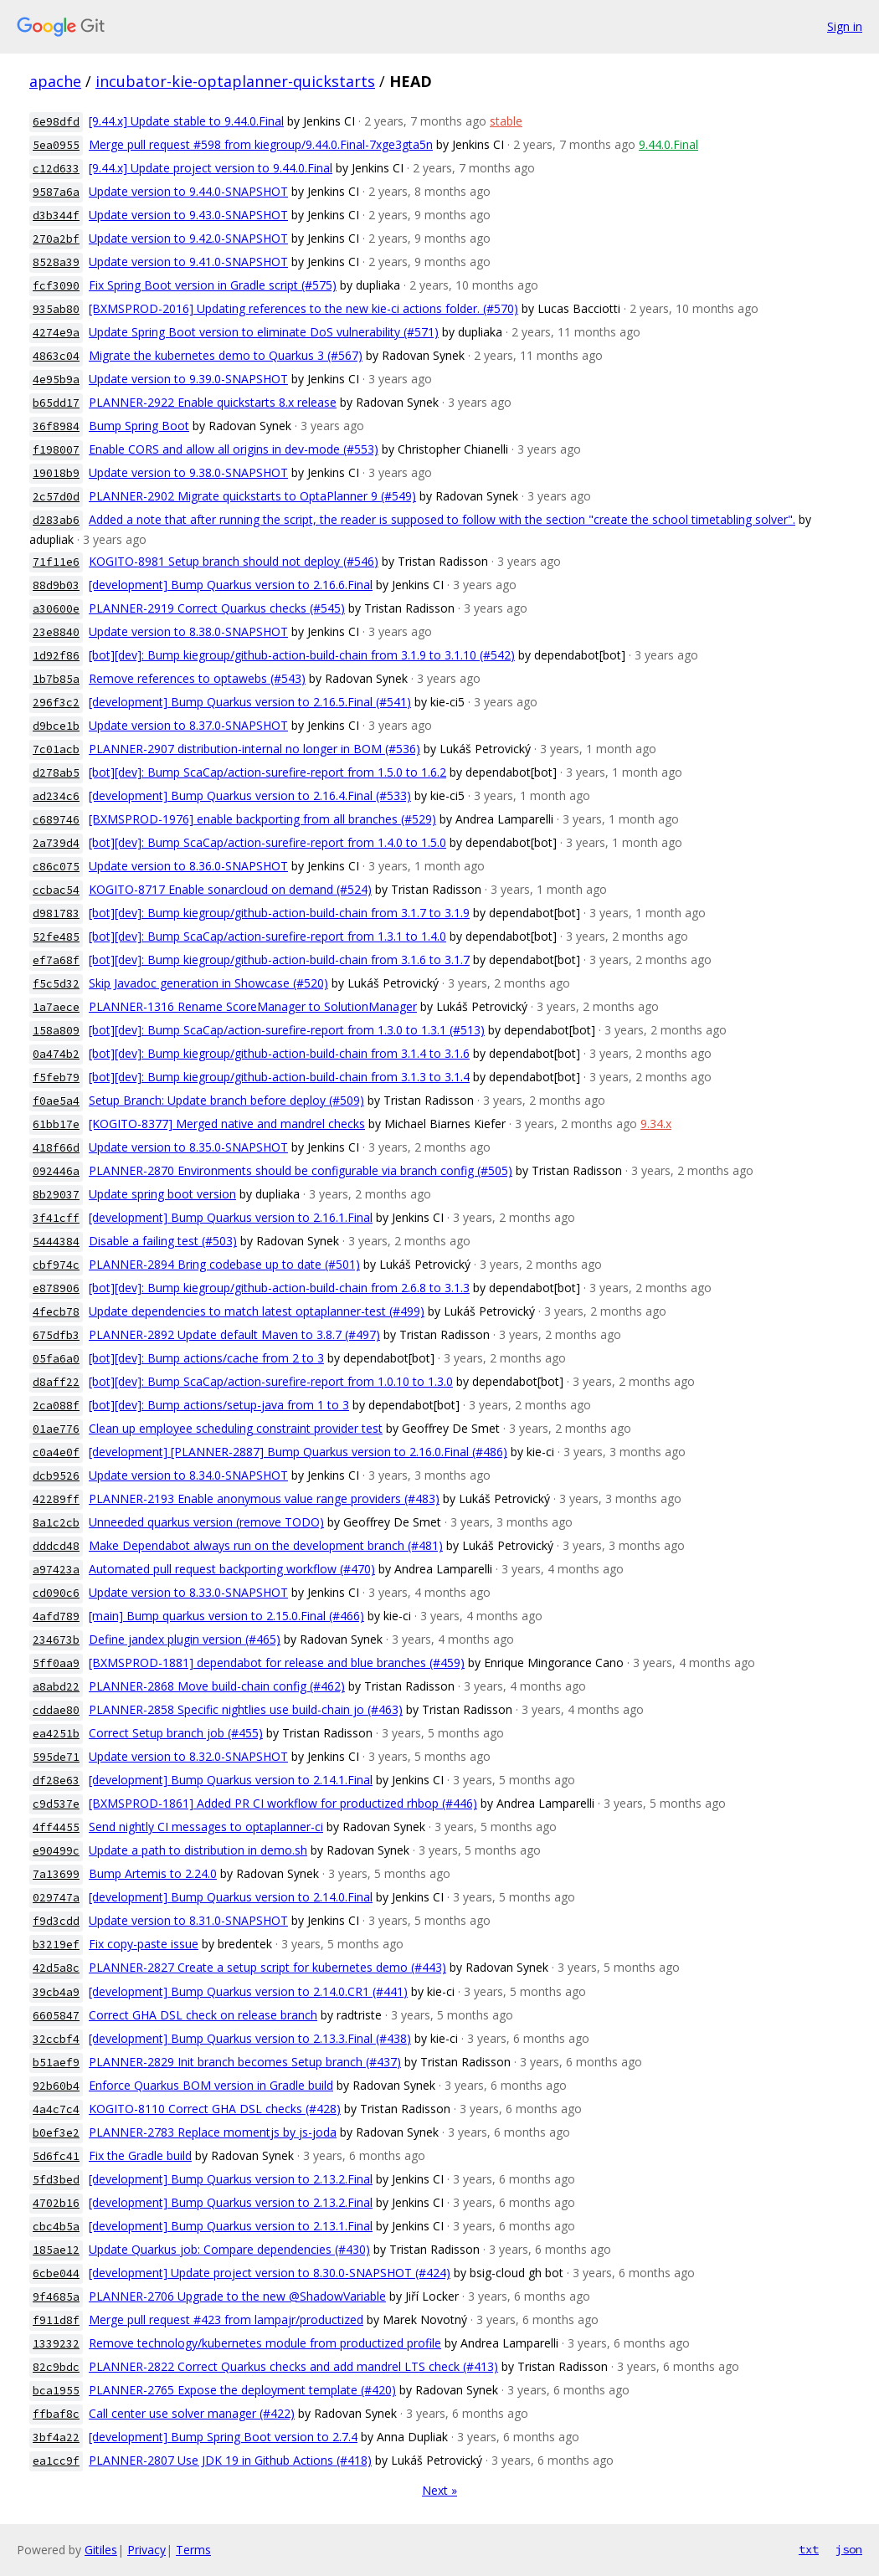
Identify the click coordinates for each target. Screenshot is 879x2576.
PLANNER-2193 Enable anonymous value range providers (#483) (264, 1498)
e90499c (56, 1851)
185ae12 (56, 2250)
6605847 (56, 2016)
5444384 (56, 1241)
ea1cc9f (56, 2461)
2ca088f (56, 1405)
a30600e (56, 609)
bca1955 (56, 2391)
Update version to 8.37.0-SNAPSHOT (188, 725)
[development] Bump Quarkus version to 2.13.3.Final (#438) (250, 2038)
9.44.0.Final (668, 144)
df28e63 (56, 1780)
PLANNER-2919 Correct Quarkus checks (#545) (217, 608)
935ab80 (56, 309)
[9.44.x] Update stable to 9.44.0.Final (186, 121)
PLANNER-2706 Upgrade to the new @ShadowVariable (237, 2296)
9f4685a (56, 2297)
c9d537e (56, 1804)
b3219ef (56, 1944)
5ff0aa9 (56, 1663)
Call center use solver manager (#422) (192, 2413)
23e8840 (56, 632)
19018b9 (56, 473)
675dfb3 (56, 1335)
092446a (56, 1171)
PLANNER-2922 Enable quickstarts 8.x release (213, 402)
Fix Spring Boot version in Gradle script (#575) (213, 285)
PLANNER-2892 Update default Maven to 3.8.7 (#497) (234, 1334)
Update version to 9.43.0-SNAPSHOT (188, 215)
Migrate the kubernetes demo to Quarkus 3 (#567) (225, 355)
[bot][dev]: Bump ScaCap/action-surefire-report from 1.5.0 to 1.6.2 (267, 772)
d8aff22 (56, 1382)
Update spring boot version (162, 1194)
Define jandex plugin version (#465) (184, 1639)
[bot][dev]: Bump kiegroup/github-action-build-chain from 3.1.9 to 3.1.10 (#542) (302, 655)
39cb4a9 (56, 1992)
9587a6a (56, 192)
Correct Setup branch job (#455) (176, 1733)
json (848, 2549)
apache (55, 81)
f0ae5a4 (56, 1101)
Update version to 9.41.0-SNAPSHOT (188, 261)
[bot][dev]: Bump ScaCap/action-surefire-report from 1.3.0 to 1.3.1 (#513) (287, 1030)
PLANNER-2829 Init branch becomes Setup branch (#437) (245, 2062)
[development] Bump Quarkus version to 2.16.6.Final (231, 585)
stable (506, 121)
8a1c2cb (56, 1523)
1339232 (56, 2344)
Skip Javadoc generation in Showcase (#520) (208, 983)
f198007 (56, 450)
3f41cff (56, 1218)
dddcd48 (56, 1546)
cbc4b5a (56, 2226)
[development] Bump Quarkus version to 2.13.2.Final (231, 2179)
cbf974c (56, 1265)
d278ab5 (56, 773)
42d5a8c (56, 1968)
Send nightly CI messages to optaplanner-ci (206, 1827)
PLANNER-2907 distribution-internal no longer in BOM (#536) (254, 749)
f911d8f (56, 2320)
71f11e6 (56, 562)
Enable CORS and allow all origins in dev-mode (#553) (233, 449)
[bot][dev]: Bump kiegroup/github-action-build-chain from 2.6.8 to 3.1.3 (279, 1288)
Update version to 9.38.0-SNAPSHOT (188, 472)
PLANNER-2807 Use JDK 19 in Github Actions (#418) (230, 2460)
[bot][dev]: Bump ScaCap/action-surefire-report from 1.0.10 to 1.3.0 (271, 1381)
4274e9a (56, 333)
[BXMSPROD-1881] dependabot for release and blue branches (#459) (277, 1662)
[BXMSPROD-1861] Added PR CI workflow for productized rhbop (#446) (283, 1803)
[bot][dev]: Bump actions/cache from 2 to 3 (206, 1358)
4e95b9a (56, 379)
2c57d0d (56, 497)
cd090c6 (56, 1593)
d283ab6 (56, 520)
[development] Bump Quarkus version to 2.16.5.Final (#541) (250, 702)
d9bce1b (56, 726)
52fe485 (56, 937)
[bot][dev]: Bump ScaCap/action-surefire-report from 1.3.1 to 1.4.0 (267, 936)
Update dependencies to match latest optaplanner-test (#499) (256, 1311)
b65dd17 (56, 403)
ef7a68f (56, 960)
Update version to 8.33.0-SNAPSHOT (188, 1592)
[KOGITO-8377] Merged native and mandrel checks (227, 1123)
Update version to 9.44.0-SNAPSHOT (188, 191)
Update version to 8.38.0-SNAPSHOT (188, 631)
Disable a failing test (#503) (163, 1241)
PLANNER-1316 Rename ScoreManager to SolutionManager (253, 1006)
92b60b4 (56, 2086)
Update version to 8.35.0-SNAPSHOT (188, 1147)
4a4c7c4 (56, 2109)
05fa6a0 (56, 1359)
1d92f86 (56, 656)
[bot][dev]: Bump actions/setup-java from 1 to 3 (219, 1405)
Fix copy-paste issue (143, 1944)
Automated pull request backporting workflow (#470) (232, 1569)
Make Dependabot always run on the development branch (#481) (266, 1545)
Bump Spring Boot (139, 426)
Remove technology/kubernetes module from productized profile (265, 2343)
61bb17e (56, 1124)
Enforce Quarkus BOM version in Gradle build (211, 2085)
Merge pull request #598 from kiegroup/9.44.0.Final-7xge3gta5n (261, 144)
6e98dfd (56, 122)
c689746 (56, 820)
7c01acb (56, 749)
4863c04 (56, 356)
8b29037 (56, 1195)
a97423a (56, 1570)
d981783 (56, 913)
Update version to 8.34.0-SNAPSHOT (188, 1475)
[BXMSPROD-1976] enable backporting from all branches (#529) (262, 819)
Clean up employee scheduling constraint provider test (236, 1428)
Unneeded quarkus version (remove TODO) (206, 1522)
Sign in (844, 26)
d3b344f (56, 215)
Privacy (146, 2550)
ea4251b (56, 1734)
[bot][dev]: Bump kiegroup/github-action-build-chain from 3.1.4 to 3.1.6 (279, 1053)
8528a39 (56, 262)
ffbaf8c (56, 2414)
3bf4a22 (56, 2437)
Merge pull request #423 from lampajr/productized (226, 2319)
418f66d (56, 1148)
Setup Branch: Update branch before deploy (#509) (226, 1100)
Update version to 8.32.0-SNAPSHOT (188, 1756)
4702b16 (56, 2203)
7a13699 (56, 1874)
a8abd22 (56, 1687)
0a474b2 (56, 1054)
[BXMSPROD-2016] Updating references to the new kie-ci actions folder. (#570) (303, 308)
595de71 (56, 1757)
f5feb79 (56, 1077)
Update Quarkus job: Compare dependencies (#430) (229, 2249)
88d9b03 (56, 585)
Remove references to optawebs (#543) (197, 678)
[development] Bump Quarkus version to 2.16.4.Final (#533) (250, 795)
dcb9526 (56, 1476)
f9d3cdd (56, 1921)
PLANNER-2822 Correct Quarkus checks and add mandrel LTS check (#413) (293, 2366)
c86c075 (56, 867)
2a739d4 (56, 843)
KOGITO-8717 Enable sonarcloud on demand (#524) (230, 889)
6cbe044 (56, 2273)
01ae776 (56, 1429)
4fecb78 (56, 1312)
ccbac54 (56, 890)
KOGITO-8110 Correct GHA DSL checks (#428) (215, 2109)
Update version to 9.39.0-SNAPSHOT (188, 379)
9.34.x (655, 1123)
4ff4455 (56, 1827)
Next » (439, 2490)
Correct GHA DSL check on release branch (203, 2015)
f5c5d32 (56, 984)
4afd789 (56, 1616)
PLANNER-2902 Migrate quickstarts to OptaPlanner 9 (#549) (252, 496)
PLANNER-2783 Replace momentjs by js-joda (213, 2132)
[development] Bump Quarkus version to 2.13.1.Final (231, 2226)
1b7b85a (56, 679)
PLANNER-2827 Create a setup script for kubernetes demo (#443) (267, 1967)
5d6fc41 (56, 2156)
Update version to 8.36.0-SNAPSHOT (188, 866)
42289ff (56, 1499)
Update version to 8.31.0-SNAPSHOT (188, 1920)
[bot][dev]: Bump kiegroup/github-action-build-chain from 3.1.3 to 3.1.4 (279, 1077)
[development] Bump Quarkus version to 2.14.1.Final (231, 1780)
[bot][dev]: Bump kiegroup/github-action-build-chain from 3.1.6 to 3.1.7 (279, 959)
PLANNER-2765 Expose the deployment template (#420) (242, 2390)
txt (809, 2549)
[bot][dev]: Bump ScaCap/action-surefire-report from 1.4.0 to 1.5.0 (267, 842)
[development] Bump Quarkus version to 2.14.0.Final (231, 1897)
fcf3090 (56, 286)
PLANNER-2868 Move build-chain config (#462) (217, 1686)
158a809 (56, 1031)
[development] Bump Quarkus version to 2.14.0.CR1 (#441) (248, 1991)
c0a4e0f (56, 1452)
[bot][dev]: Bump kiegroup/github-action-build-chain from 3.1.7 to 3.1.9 (279, 913)
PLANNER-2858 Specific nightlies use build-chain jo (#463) (246, 1709)
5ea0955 (56, 145)
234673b (56, 1640)
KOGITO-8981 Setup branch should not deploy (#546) (233, 561)
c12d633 (56, 169)
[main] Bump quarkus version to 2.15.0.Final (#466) (226, 1616)
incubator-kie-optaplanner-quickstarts (235, 81)
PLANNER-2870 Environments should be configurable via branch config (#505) (300, 1170)
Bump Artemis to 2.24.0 (153, 1873)
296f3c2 (56, 702)
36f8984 (56, 426)
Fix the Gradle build (140, 2155)
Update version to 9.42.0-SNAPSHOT (188, 238)
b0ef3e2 (56, 2133)
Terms (193, 2550)
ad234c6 (56, 796)
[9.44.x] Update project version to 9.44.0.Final (210, 168)
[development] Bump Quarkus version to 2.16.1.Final (231, 1217)
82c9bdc (56, 2367)
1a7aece (56, 1007)
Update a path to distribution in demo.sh (198, 1850)
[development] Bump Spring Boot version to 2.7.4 (223, 2437)
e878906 (56, 1288)
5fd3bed (56, 2180)
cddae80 (56, 1710)
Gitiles (101, 2550)
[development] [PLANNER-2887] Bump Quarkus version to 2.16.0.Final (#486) (298, 1452)
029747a (56, 1898)
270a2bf (56, 239)
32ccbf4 (56, 2039)
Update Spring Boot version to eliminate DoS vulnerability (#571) (264, 332)
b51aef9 (56, 2062)
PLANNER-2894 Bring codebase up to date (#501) (224, 1264)
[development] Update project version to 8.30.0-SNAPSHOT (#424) (269, 2273)
